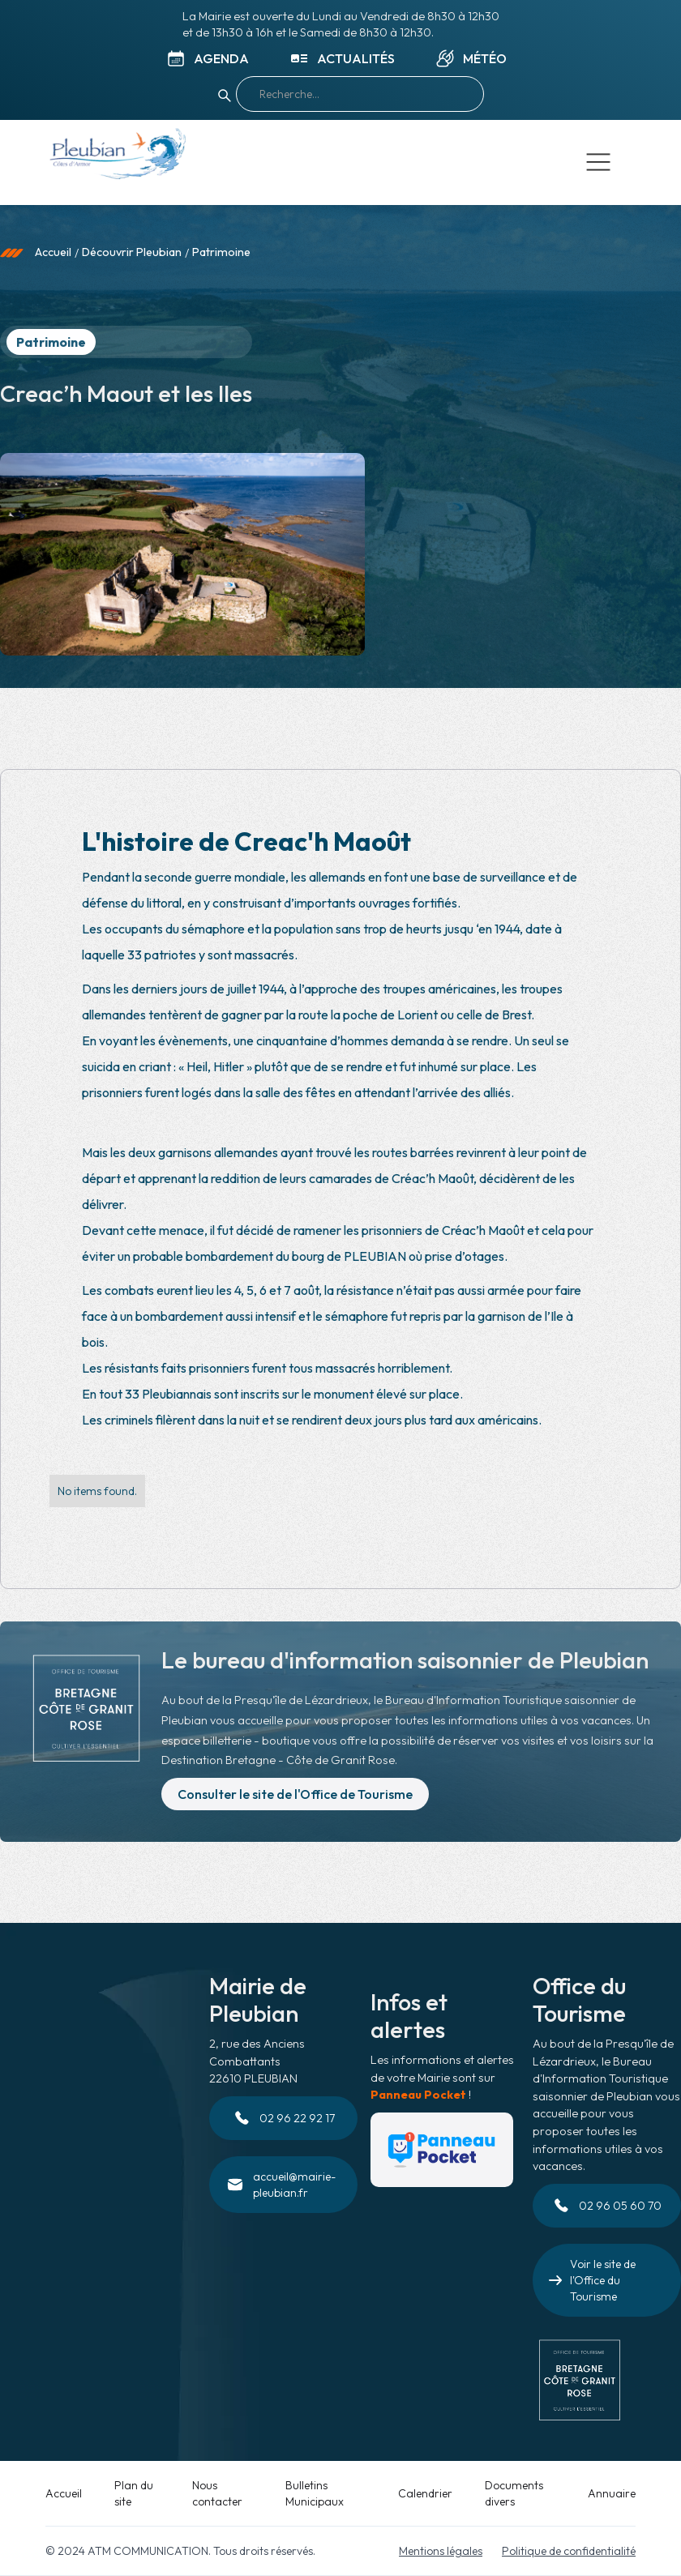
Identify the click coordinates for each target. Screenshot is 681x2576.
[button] (598, 162)
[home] (117, 157)
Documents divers (514, 2493)
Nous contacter (217, 2493)
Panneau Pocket (418, 2094)
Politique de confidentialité (569, 2551)
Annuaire (612, 2493)
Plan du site (133, 2493)
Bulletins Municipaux (314, 2493)
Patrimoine (221, 252)
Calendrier (425, 2493)
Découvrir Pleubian (132, 252)
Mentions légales (440, 2551)
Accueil (53, 252)
